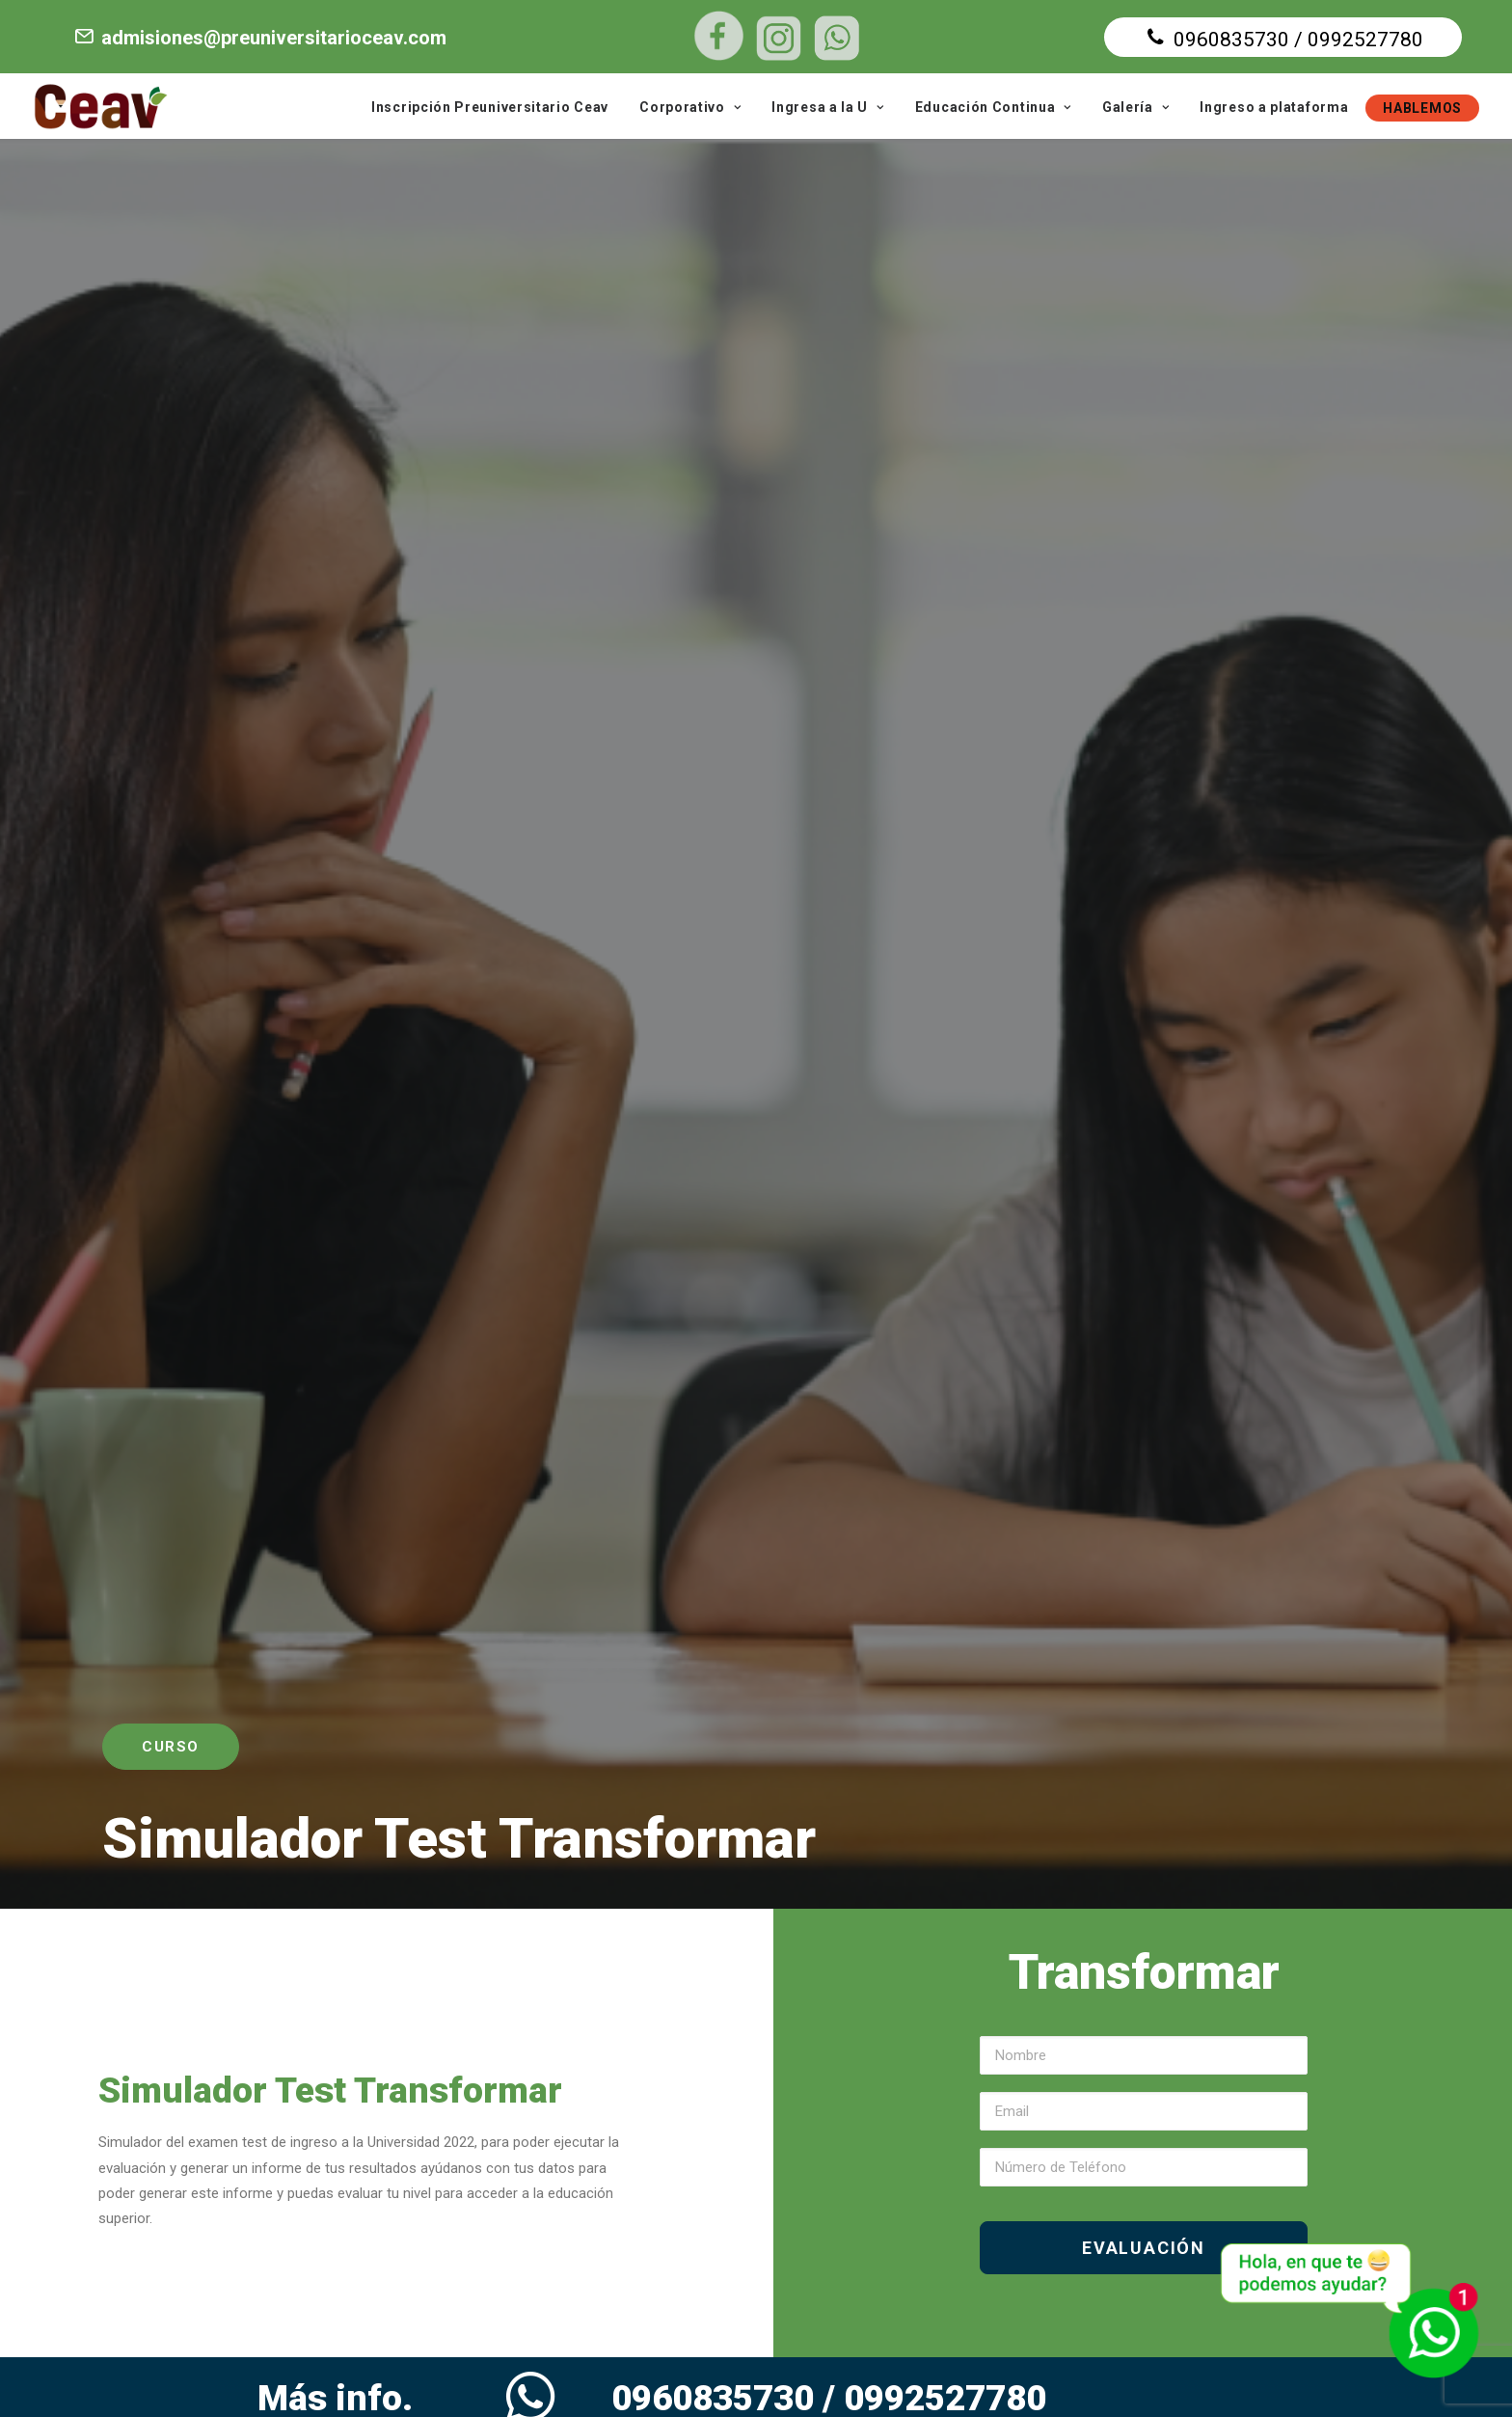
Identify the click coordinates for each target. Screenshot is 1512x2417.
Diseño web (875, 2369)
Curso (171, 385)
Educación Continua (993, 107)
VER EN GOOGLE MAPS (1091, 2225)
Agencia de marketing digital (1146, 2369)
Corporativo (690, 107)
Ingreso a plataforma (1274, 107)
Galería (1135, 107)
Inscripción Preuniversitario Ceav (489, 107)
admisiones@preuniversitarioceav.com (258, 37)
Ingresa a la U (827, 107)
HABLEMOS (1422, 108)
